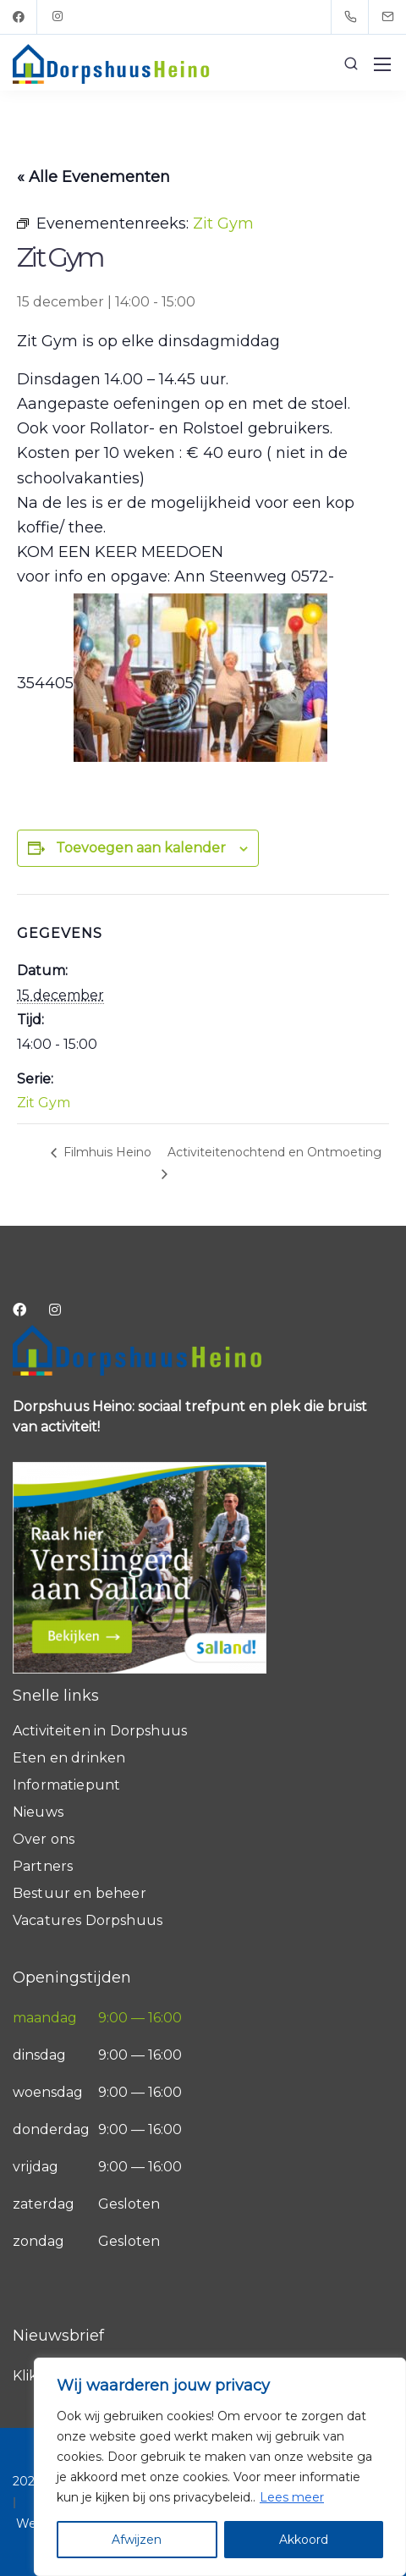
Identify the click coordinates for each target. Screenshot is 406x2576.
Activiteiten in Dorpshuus (100, 1731)
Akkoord (303, 2539)
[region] (220, 2467)
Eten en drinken (69, 1758)
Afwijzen (137, 2539)
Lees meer (292, 2497)
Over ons (43, 1839)
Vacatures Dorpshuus (87, 1920)
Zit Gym (43, 1103)
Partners (43, 1866)
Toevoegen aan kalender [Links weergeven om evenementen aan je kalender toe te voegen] (141, 848)
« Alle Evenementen (93, 177)
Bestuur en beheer (79, 1893)
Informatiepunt (66, 1785)
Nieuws (38, 1812)
